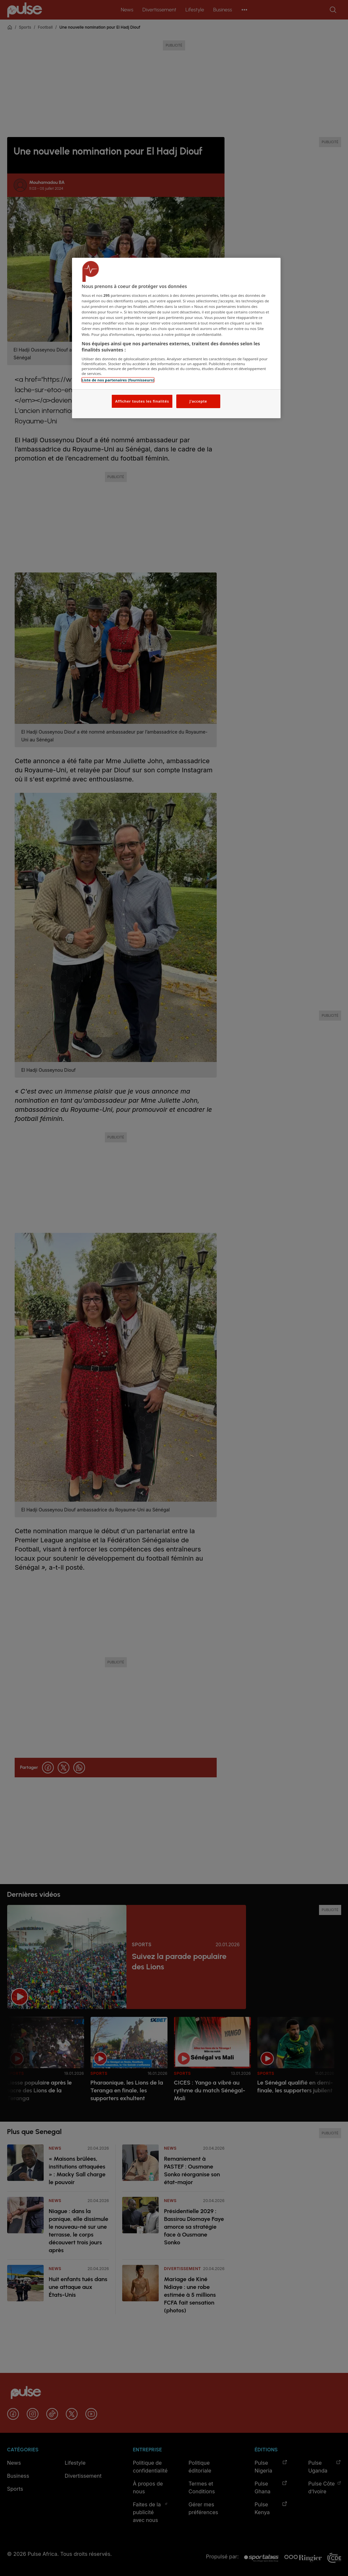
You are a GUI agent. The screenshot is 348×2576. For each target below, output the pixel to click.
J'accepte (198, 401)
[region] (176, 338)
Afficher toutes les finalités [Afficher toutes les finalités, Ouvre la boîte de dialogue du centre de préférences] (142, 401)
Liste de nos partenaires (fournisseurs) (118, 380)
